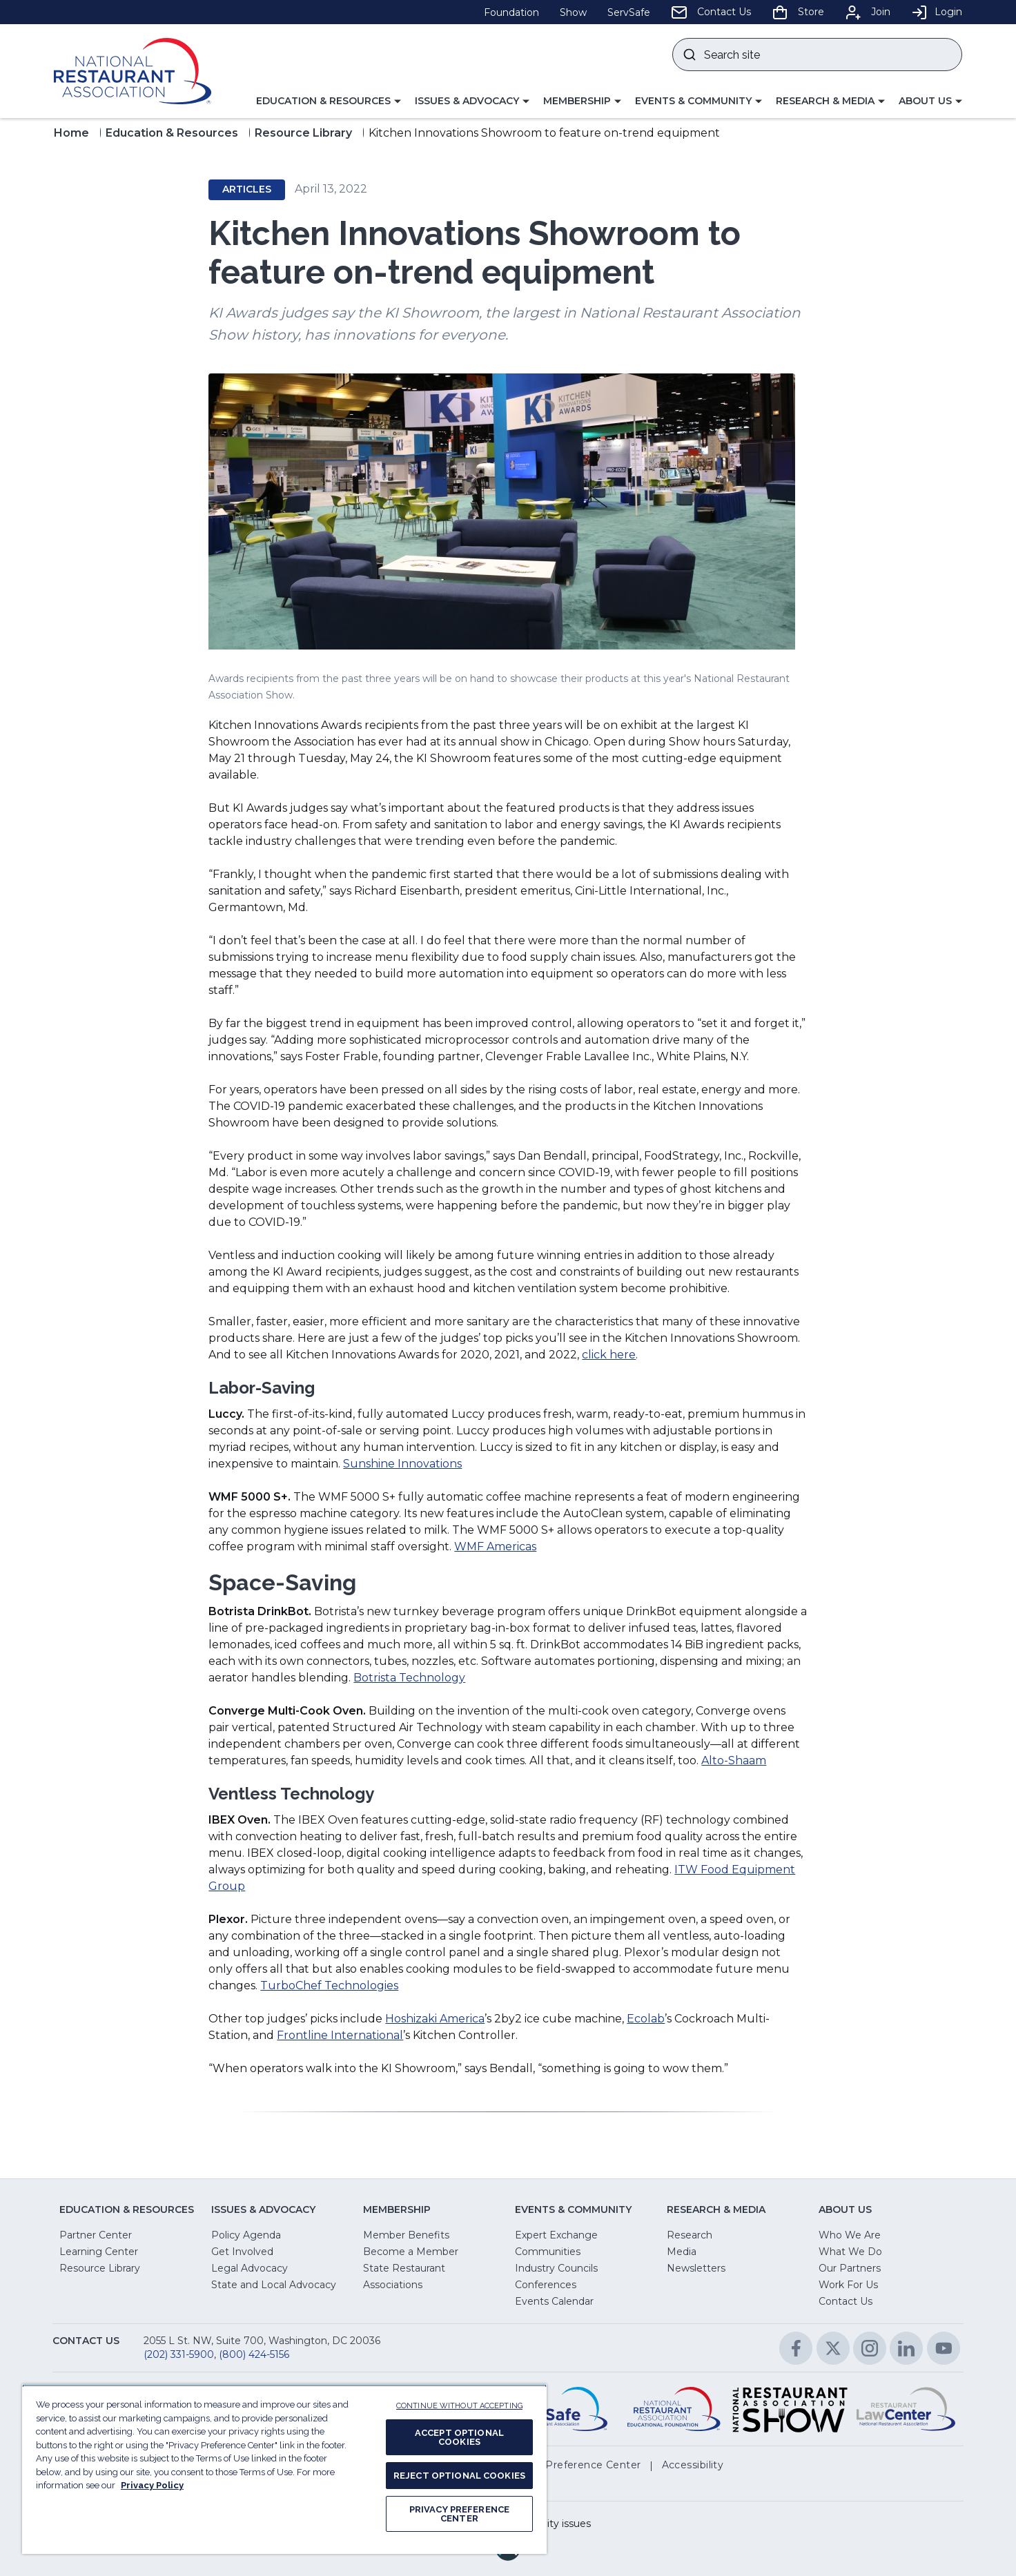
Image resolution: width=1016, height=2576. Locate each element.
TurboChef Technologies (329, 1985)
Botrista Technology (409, 1677)
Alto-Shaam (733, 1760)
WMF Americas (495, 1546)
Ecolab (646, 2018)
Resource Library (303, 132)
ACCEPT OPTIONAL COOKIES (459, 2437)
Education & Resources (172, 132)
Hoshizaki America (435, 2018)
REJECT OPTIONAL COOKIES (459, 2475)
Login (936, 12)
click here (609, 1354)
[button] (328, 101)
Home (71, 132)
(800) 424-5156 (254, 2354)
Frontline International (340, 2035)
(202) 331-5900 (179, 2354)
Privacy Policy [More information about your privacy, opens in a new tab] (152, 2485)
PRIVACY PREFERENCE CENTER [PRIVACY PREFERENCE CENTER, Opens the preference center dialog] (459, 2514)
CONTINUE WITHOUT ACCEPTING (459, 2405)
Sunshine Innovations (402, 1463)
